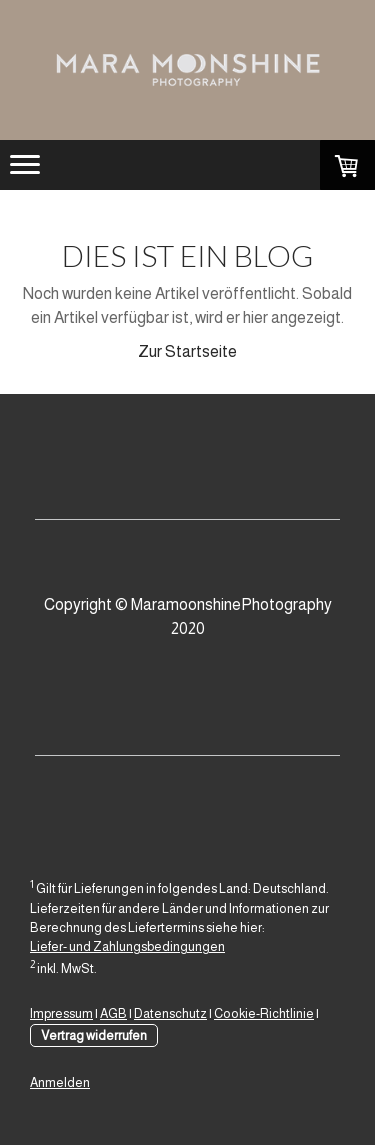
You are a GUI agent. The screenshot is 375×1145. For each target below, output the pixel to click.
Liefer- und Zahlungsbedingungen (127, 946)
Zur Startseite (187, 351)
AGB (113, 1013)
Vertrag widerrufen (94, 1035)
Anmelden (60, 1082)
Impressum (61, 1013)
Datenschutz (170, 1013)
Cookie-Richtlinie (264, 1013)
